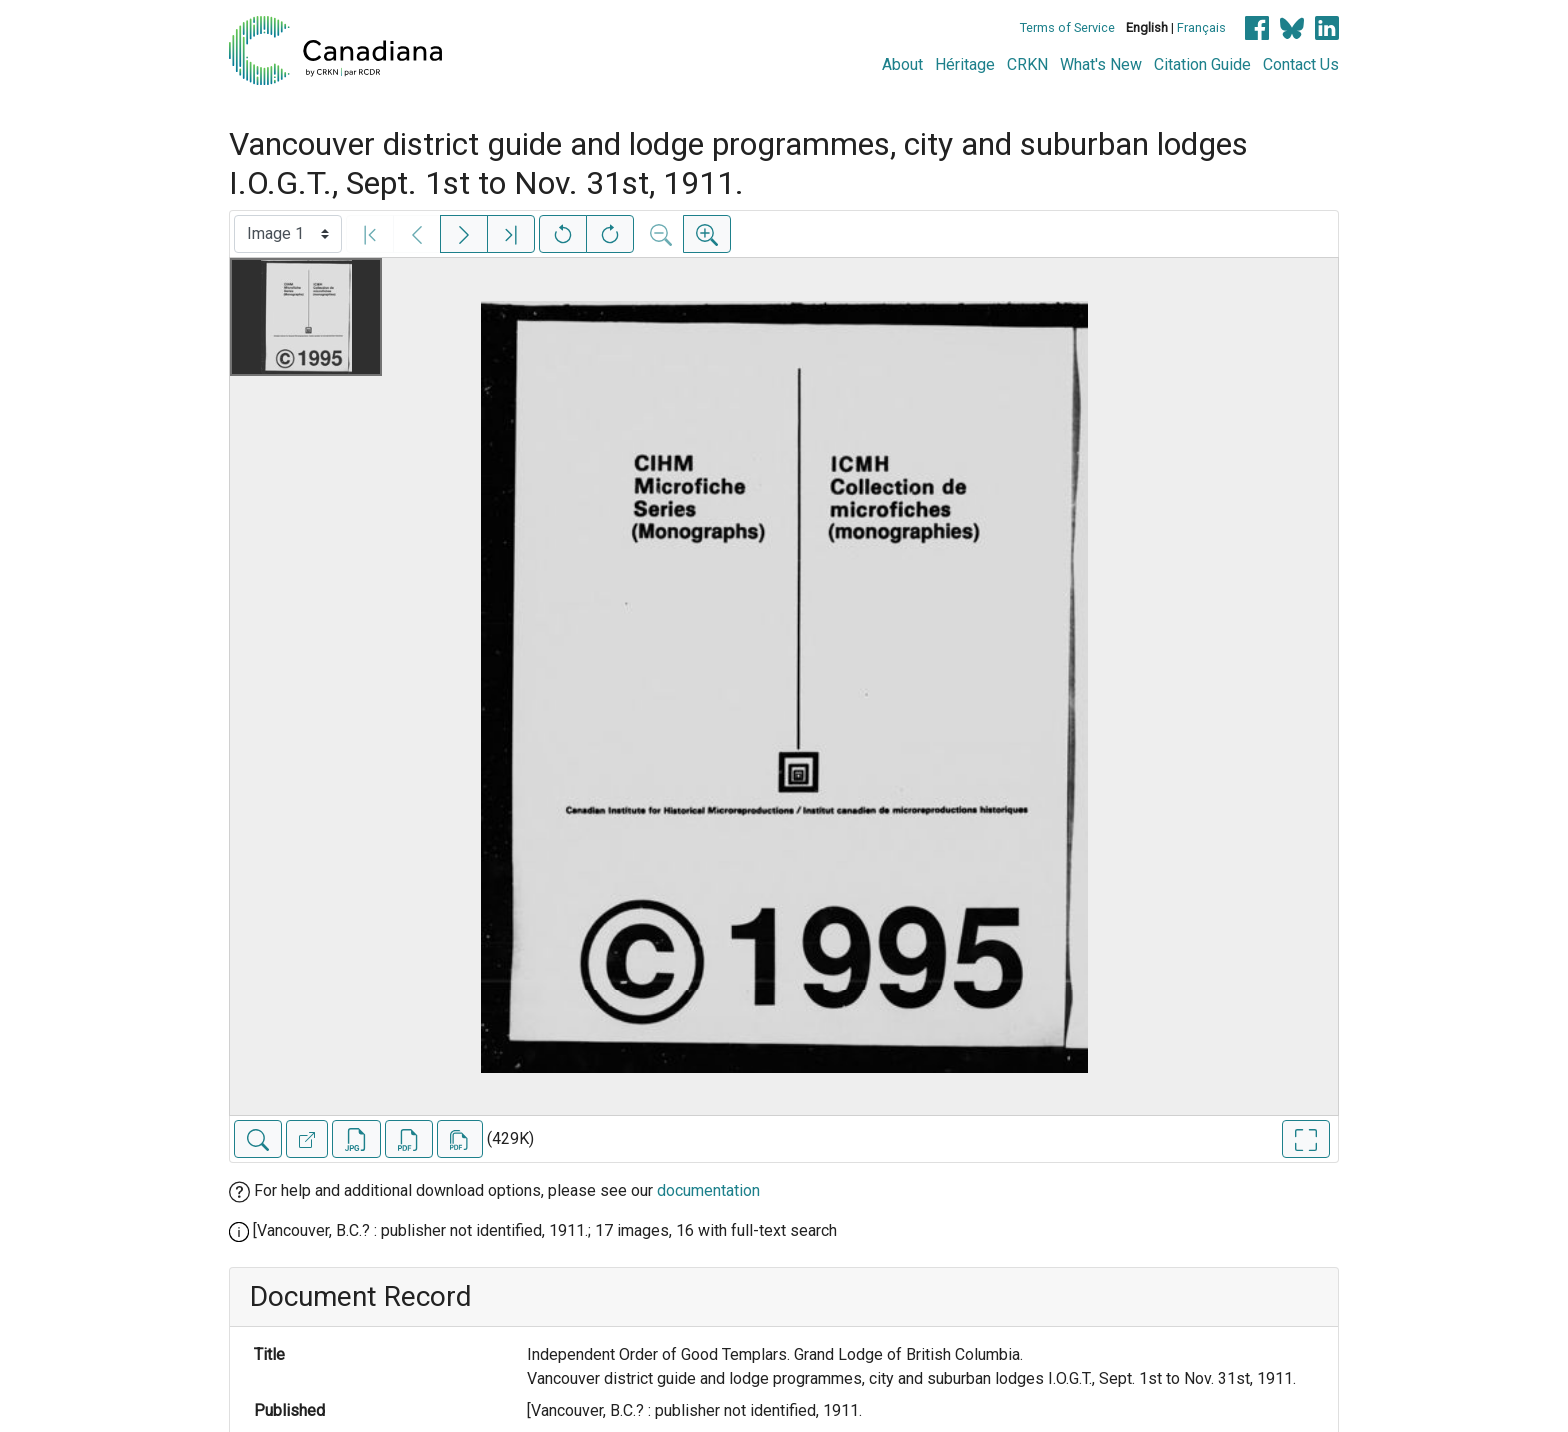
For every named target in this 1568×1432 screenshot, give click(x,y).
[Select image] (288, 234)
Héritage (965, 64)
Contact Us (1301, 64)
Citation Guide (1202, 64)
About (902, 64)
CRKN (1027, 64)
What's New (1101, 64)
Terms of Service (1067, 27)
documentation (708, 1190)
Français (1201, 27)
